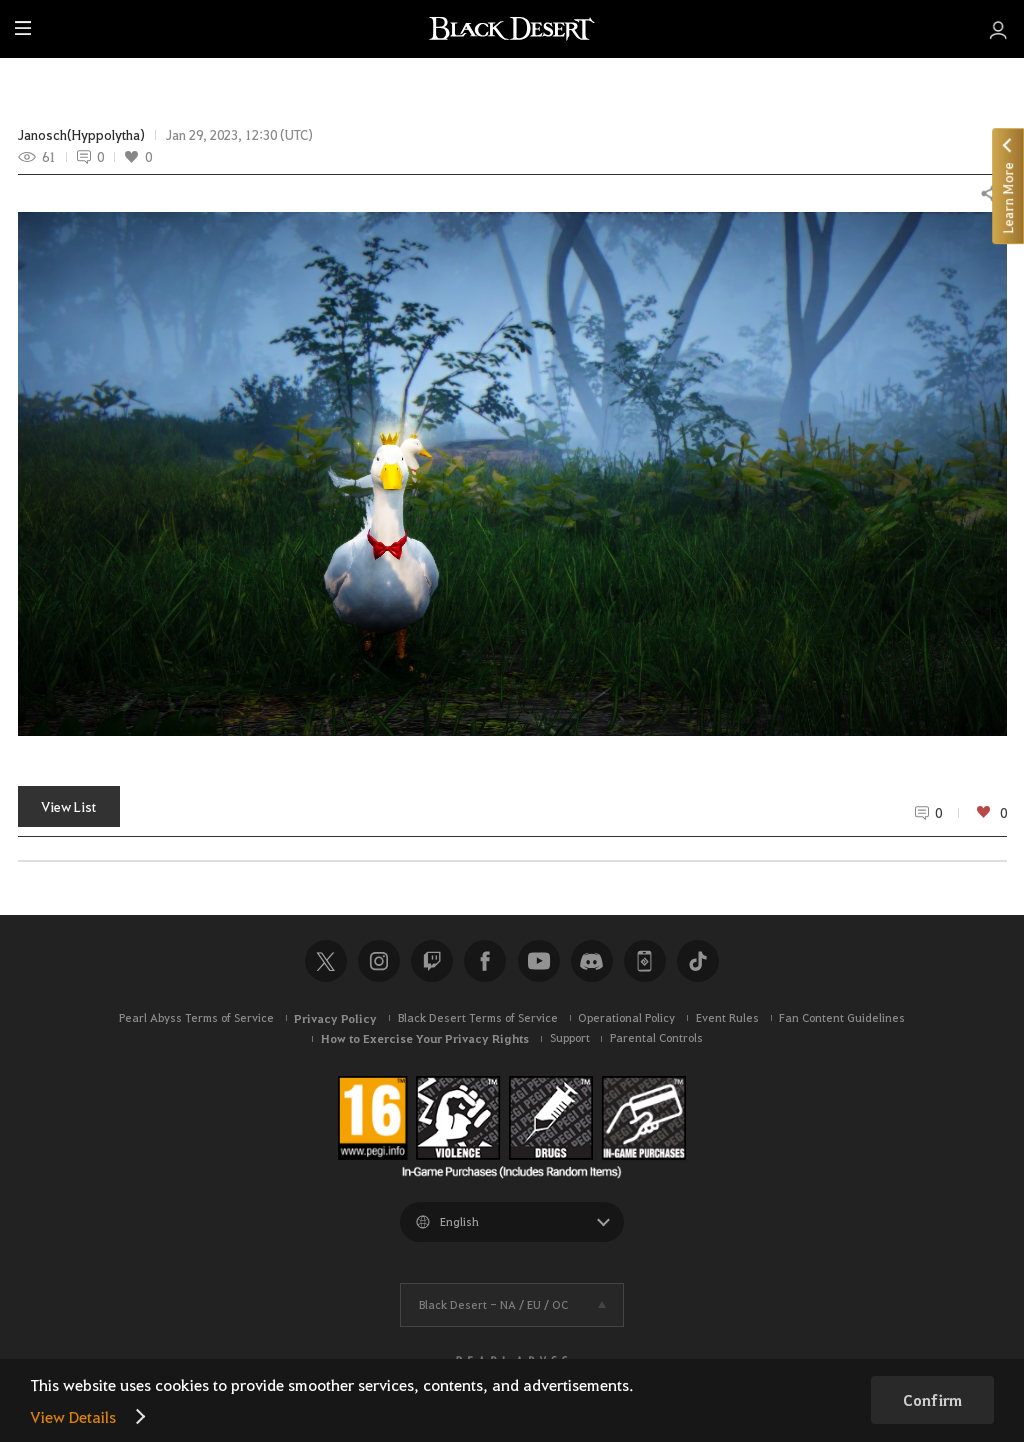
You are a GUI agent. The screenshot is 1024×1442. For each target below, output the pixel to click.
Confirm (932, 1400)
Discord (592, 961)
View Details (73, 1416)
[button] (512, 474)
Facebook (485, 961)
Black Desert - (493, 1304)
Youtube (539, 961)
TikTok (698, 961)
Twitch (432, 961)
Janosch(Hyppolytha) (81, 135)
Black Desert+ (645, 961)
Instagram (379, 961)
